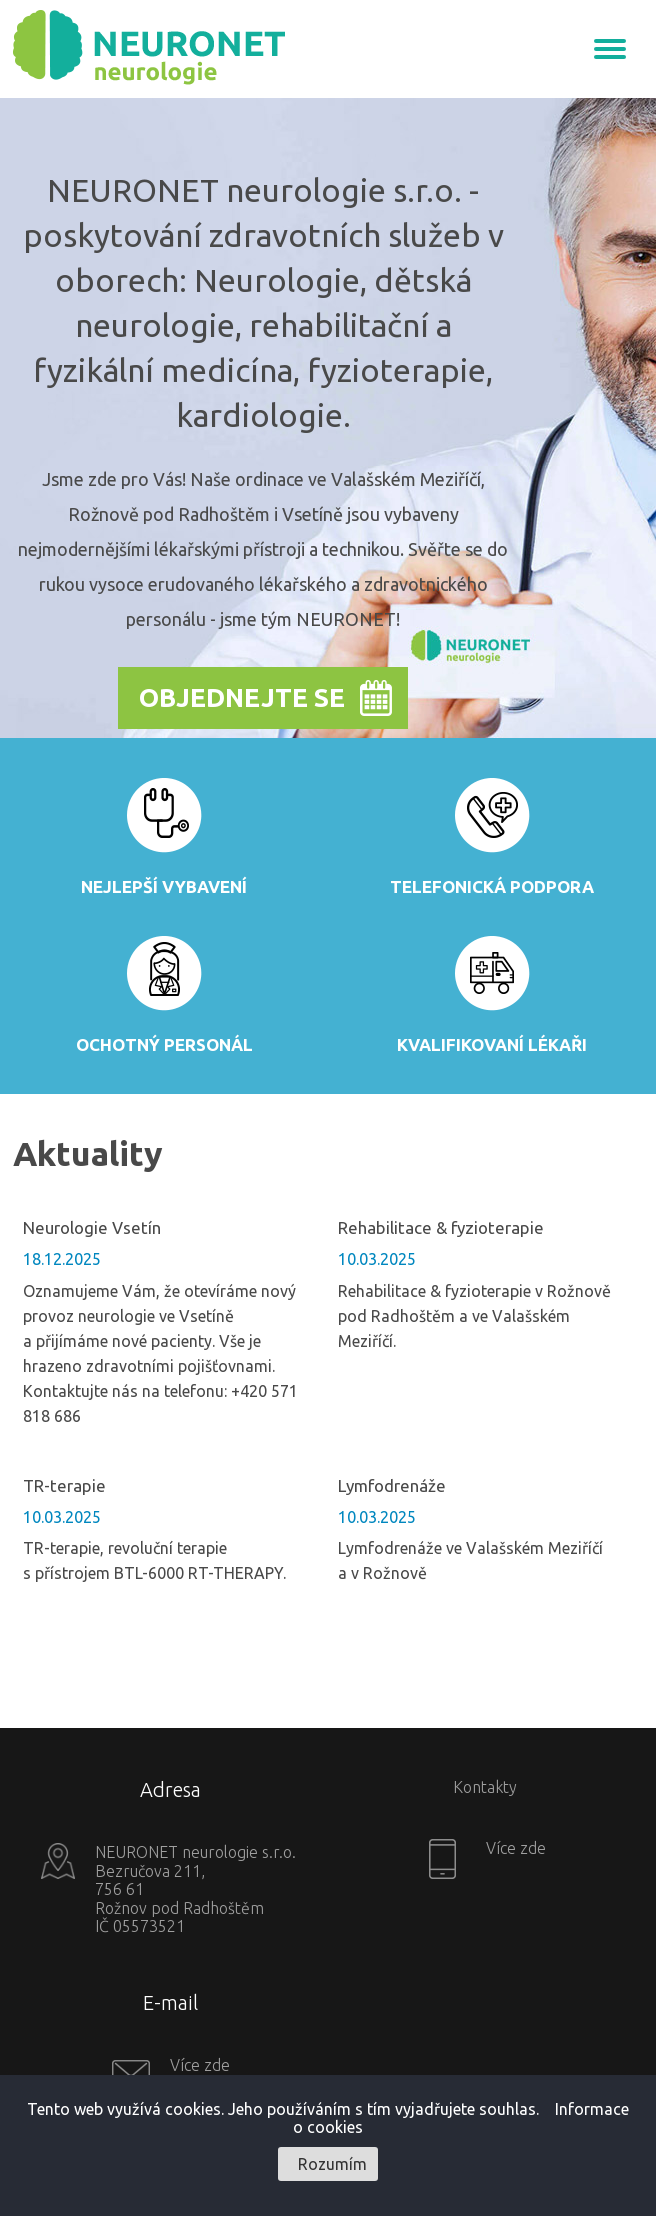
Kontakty (485, 1787)
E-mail (170, 2002)
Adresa (170, 1789)
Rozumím (332, 2164)
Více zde (514, 1848)
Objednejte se (242, 697)
